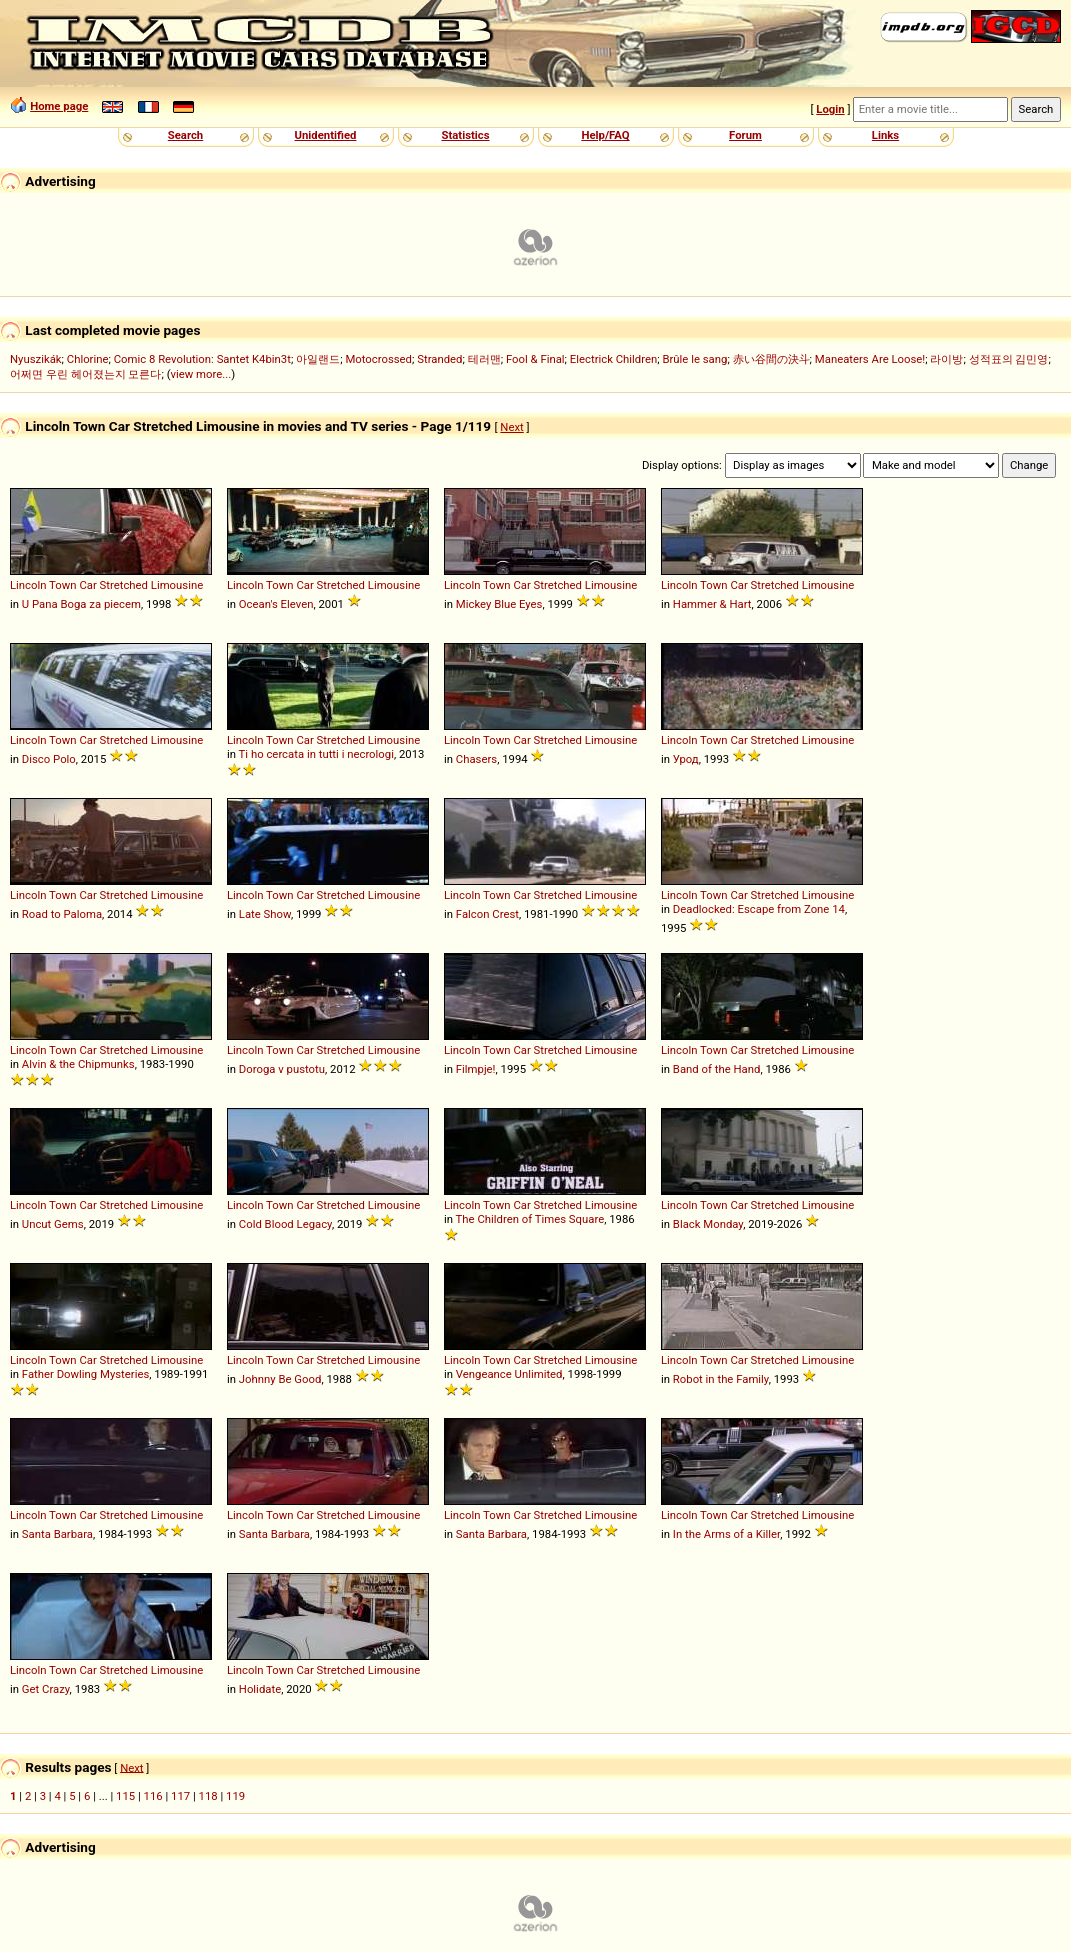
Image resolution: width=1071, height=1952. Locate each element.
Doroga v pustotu (282, 1069)
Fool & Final (535, 359)
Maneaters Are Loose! (870, 359)
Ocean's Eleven (276, 604)
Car (87, 585)
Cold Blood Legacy (285, 1224)
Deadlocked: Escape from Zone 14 (759, 909)
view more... (201, 374)
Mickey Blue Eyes (499, 604)
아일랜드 (318, 359)
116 (153, 1796)
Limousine (177, 585)
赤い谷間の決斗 (771, 359)
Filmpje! (476, 1069)
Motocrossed (378, 359)
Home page (59, 106)
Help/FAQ (605, 135)
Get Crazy (46, 1689)
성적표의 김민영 (1009, 359)
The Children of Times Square (530, 1219)
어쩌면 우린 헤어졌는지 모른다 (85, 374)
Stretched (124, 585)
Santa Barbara (57, 1534)
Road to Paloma (62, 914)
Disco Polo (49, 759)
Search (185, 135)
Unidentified (326, 135)
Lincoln (28, 585)
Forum (745, 135)
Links (885, 135)
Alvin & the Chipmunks (78, 1064)
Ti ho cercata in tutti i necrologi (316, 754)
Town (62, 585)
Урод (686, 759)
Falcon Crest (487, 914)
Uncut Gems (53, 1224)
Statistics (465, 135)
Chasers (476, 759)
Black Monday (708, 1224)
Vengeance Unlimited (509, 1374)
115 (125, 1796)
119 (235, 1796)
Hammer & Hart (712, 604)
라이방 (946, 359)
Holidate (260, 1689)
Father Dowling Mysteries (85, 1374)
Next (511, 427)
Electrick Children (613, 359)
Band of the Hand (717, 1069)
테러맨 (484, 359)
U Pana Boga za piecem (81, 604)
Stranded (439, 359)
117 (180, 1796)
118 (208, 1796)
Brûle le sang (694, 359)
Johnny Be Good (280, 1379)
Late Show (265, 914)
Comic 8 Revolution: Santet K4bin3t (202, 359)
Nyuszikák (36, 359)
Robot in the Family (721, 1379)
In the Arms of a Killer (726, 1534)
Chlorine (88, 359)
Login (830, 109)
